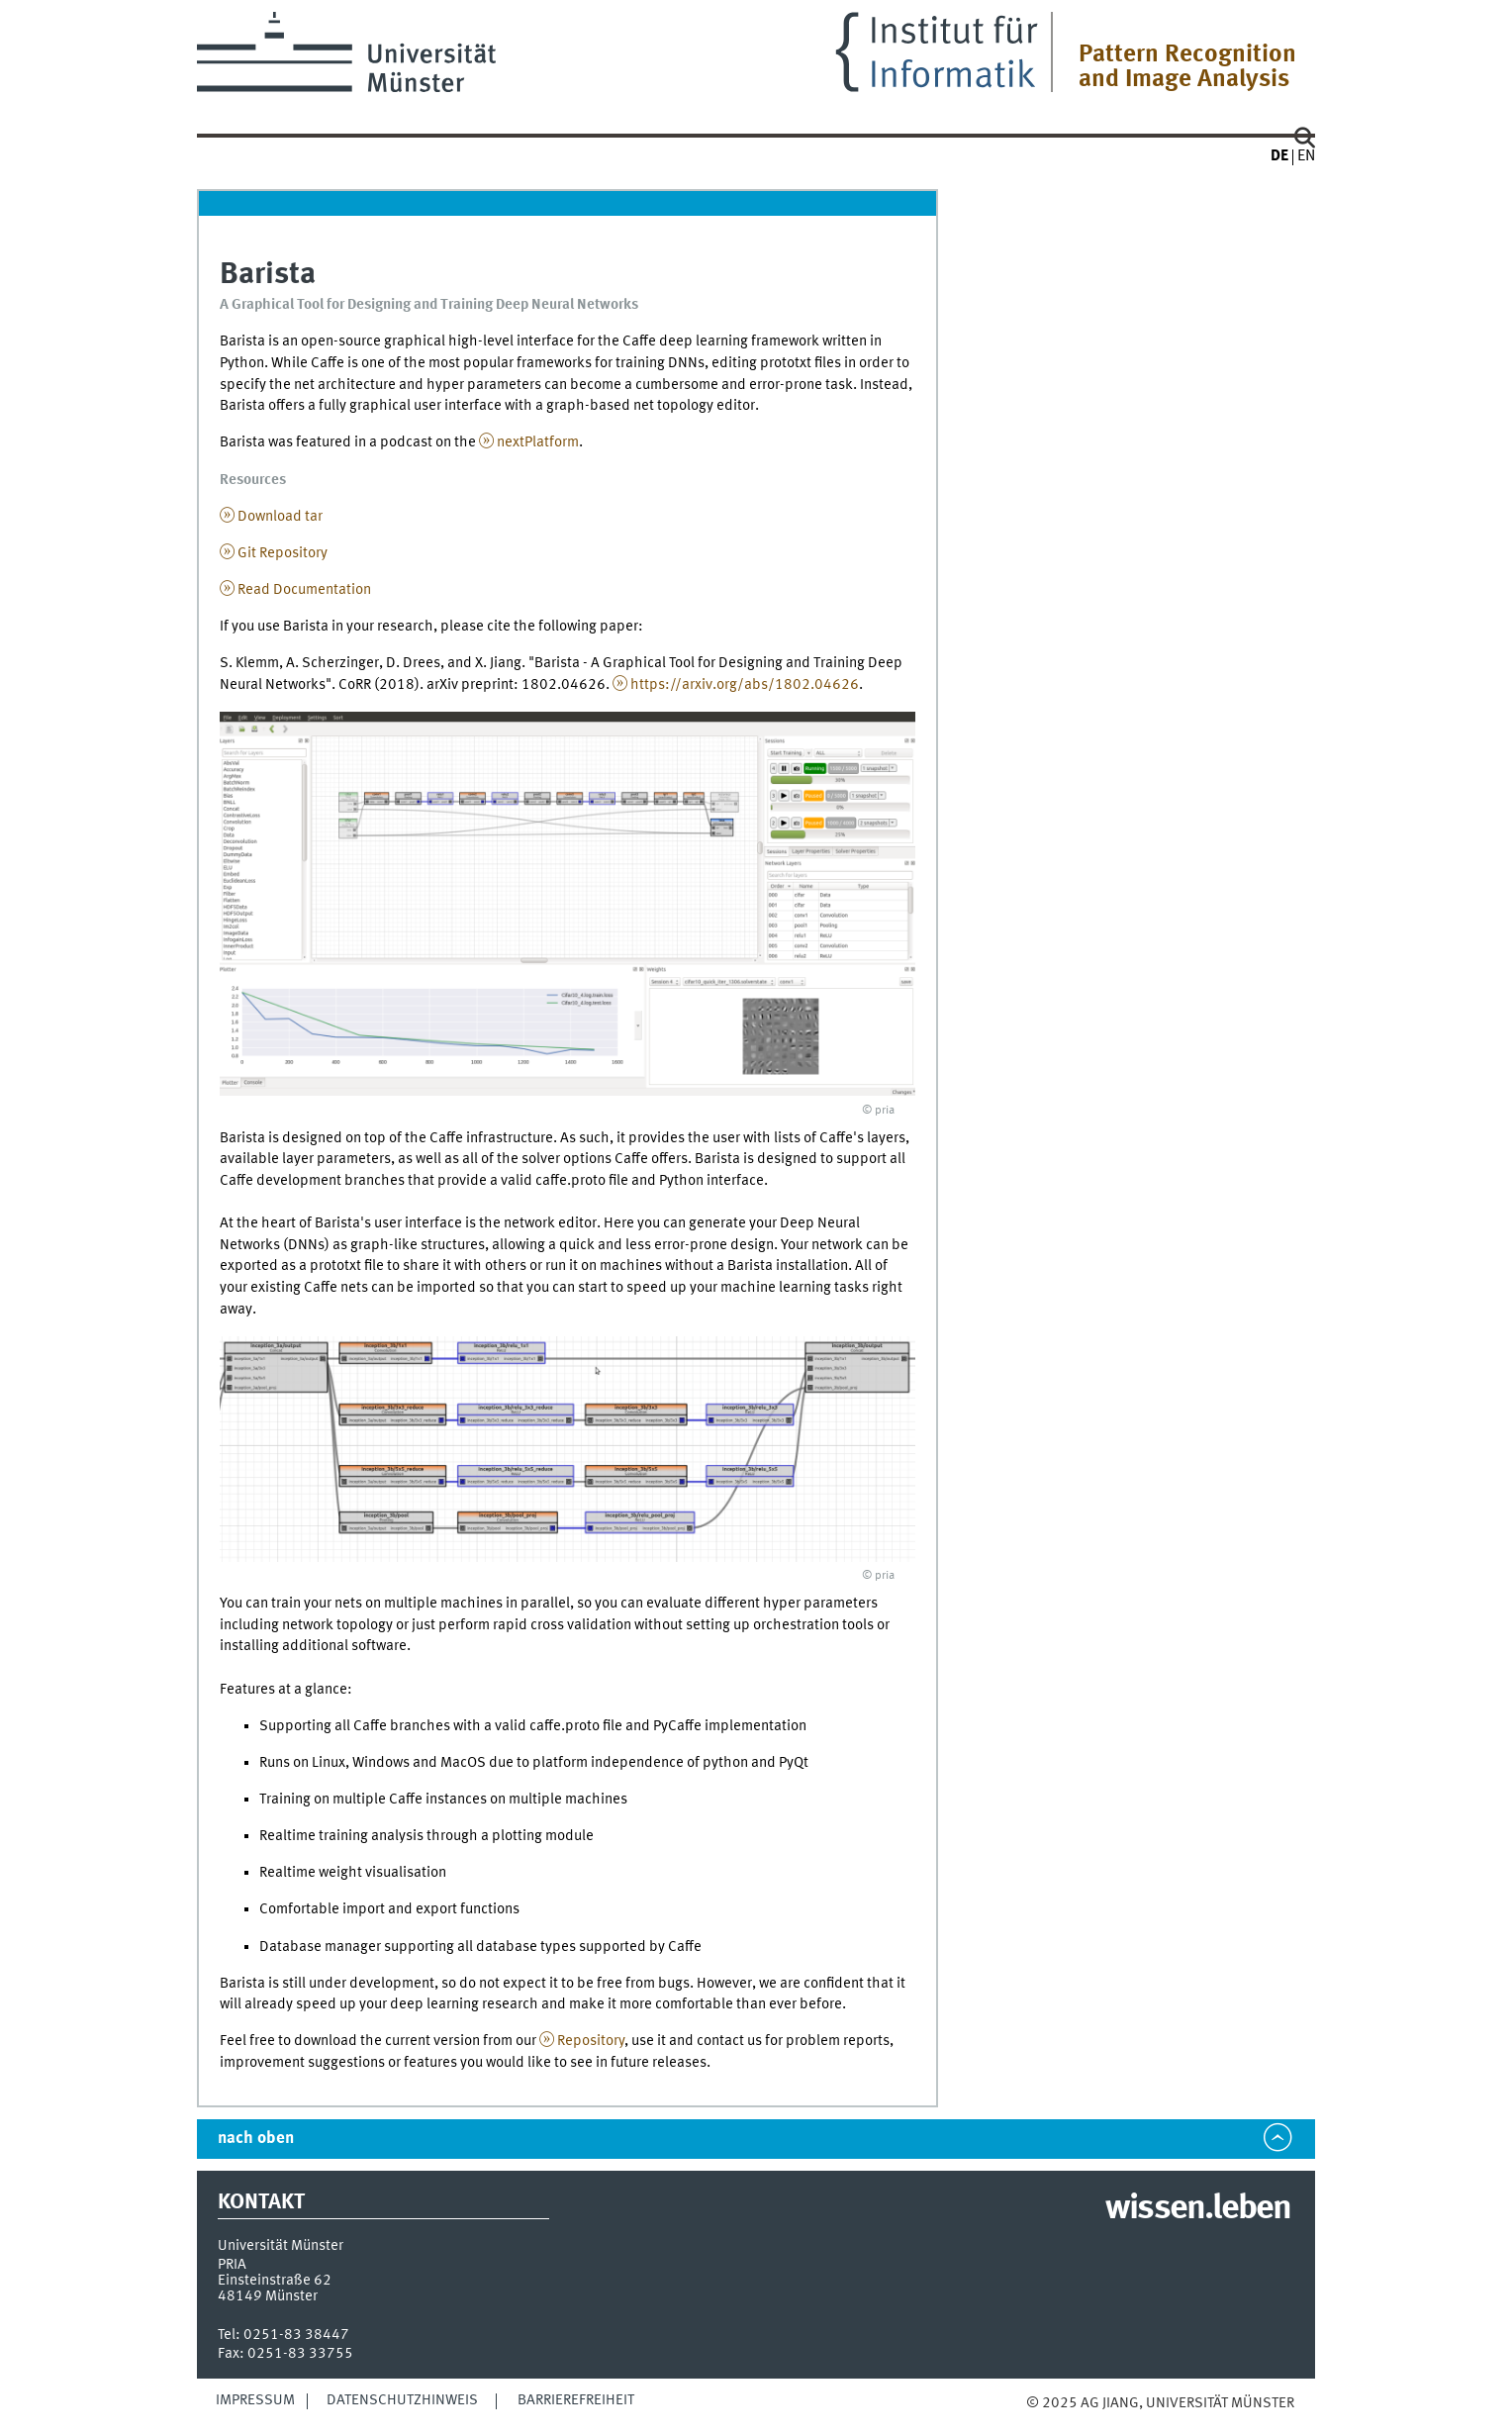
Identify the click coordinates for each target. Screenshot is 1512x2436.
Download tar (280, 517)
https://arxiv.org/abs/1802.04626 (744, 685)
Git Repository (282, 553)
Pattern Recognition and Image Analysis (1187, 67)
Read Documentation (304, 590)
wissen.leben (1197, 2209)
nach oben (256, 2138)
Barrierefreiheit (576, 2400)
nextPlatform (538, 442)
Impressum (255, 2400)
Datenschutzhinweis (402, 2400)
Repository (590, 2041)
